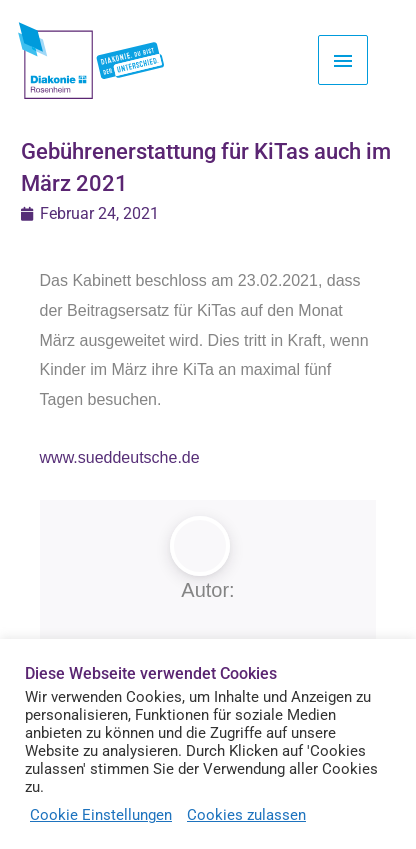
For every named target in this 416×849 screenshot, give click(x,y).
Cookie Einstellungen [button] (101, 815)
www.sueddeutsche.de (120, 457)
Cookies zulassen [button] (246, 815)
